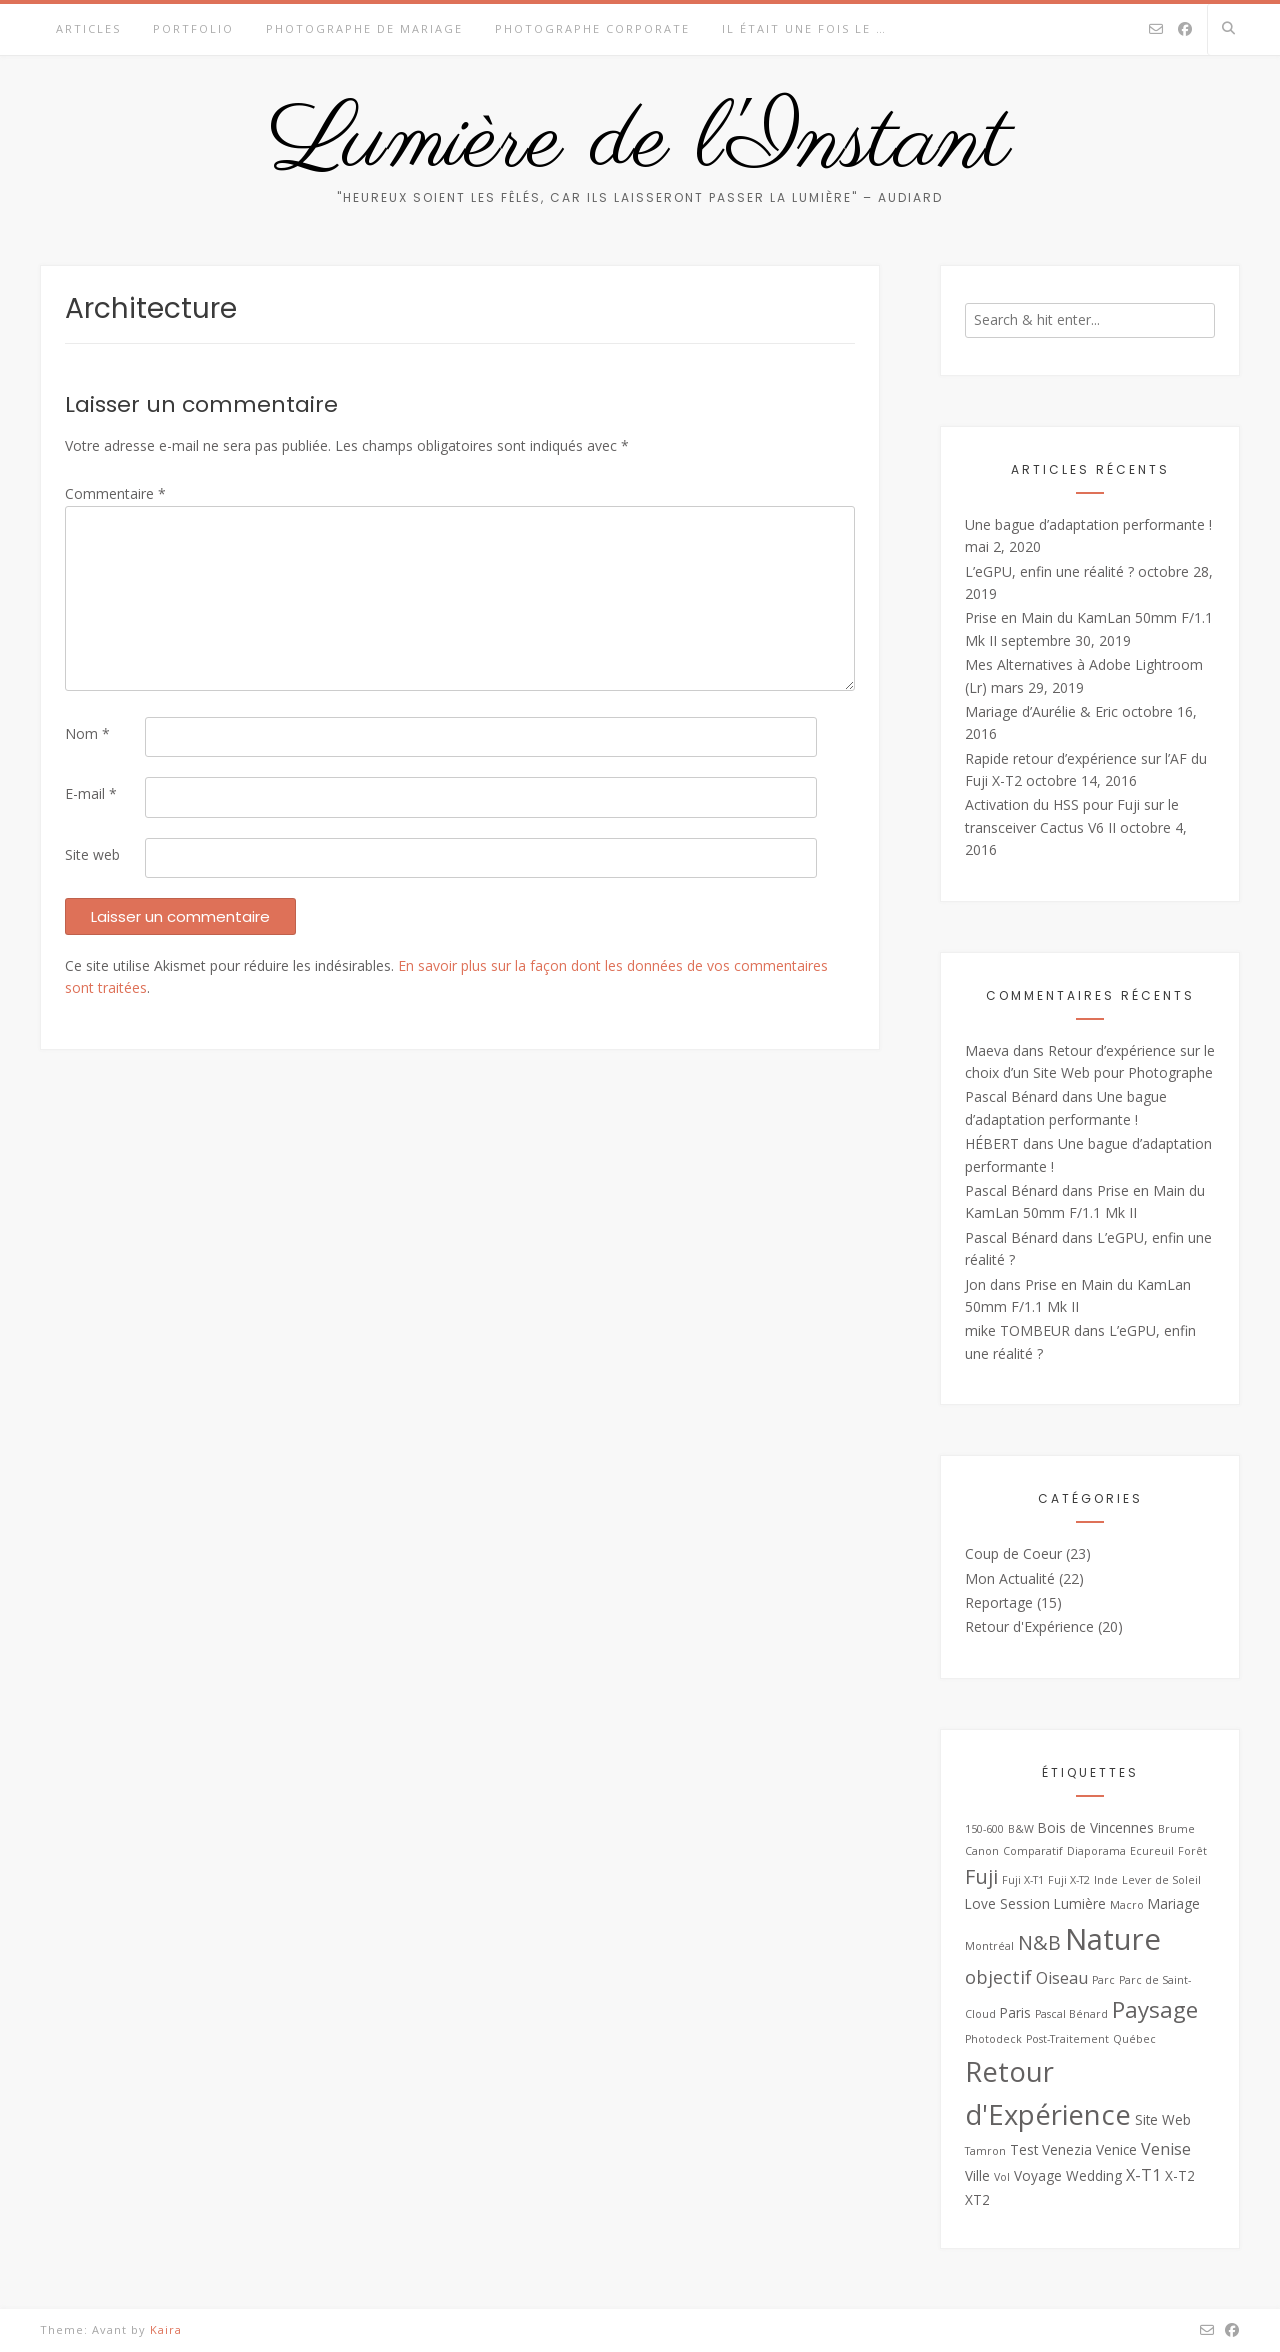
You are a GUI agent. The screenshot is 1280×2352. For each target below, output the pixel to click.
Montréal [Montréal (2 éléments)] (989, 1946)
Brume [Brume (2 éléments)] (1176, 1829)
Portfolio (193, 28)
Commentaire (115, 493)
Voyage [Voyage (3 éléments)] (1038, 2175)
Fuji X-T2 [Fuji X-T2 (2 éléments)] (1069, 1880)
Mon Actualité (1010, 1578)
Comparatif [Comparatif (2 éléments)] (1033, 1851)
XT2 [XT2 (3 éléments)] (977, 2199)
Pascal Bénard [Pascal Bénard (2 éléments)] (1071, 2014)
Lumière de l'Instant (640, 143)
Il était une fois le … (804, 28)
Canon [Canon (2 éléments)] (982, 1851)
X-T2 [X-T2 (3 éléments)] (1180, 2175)
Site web (92, 854)
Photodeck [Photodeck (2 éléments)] (993, 2039)
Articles (88, 28)
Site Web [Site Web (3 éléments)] (1163, 2119)
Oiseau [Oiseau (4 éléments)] (1062, 1978)
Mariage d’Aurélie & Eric (1041, 711)
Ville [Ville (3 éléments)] (977, 2175)
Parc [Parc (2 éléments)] (1103, 1980)
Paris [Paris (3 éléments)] (1015, 2012)
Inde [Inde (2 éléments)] (1106, 1880)
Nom (87, 733)
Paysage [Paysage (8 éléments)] (1155, 2009)
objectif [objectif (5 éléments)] (998, 1977)
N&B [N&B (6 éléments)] (1039, 1942)
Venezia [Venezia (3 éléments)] (1067, 2149)
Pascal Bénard (1011, 1096)
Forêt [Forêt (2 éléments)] (1192, 1851)
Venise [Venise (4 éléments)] (1166, 2149)
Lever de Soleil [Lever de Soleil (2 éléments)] (1161, 1880)
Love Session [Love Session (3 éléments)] (1007, 1903)
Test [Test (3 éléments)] (1024, 2149)
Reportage (999, 1602)
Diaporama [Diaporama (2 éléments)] (1096, 1851)
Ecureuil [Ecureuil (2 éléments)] (1152, 1851)
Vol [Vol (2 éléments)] (1002, 2177)
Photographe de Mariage (364, 28)
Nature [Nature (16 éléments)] (1113, 1939)
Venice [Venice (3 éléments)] (1116, 2149)
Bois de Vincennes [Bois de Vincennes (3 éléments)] (1096, 1827)
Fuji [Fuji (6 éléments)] (981, 1876)
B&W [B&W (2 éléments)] (1021, 1829)
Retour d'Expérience (1029, 1626)
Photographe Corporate (592, 28)
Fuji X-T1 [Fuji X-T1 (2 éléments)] (1023, 1880)
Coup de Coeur (1013, 1553)
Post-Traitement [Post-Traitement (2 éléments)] (1067, 2039)
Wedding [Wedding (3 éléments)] (1094, 2175)
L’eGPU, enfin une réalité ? (1049, 571)
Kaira (166, 2329)
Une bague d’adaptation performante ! (1088, 524)
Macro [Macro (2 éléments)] (1127, 1905)
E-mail (91, 793)
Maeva (987, 1050)
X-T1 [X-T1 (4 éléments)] (1143, 2175)
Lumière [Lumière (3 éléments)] (1080, 1903)
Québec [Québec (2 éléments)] (1134, 2039)
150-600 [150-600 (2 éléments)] (984, 1829)
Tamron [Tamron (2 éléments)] (985, 2151)
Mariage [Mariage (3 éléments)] (1174, 1903)
